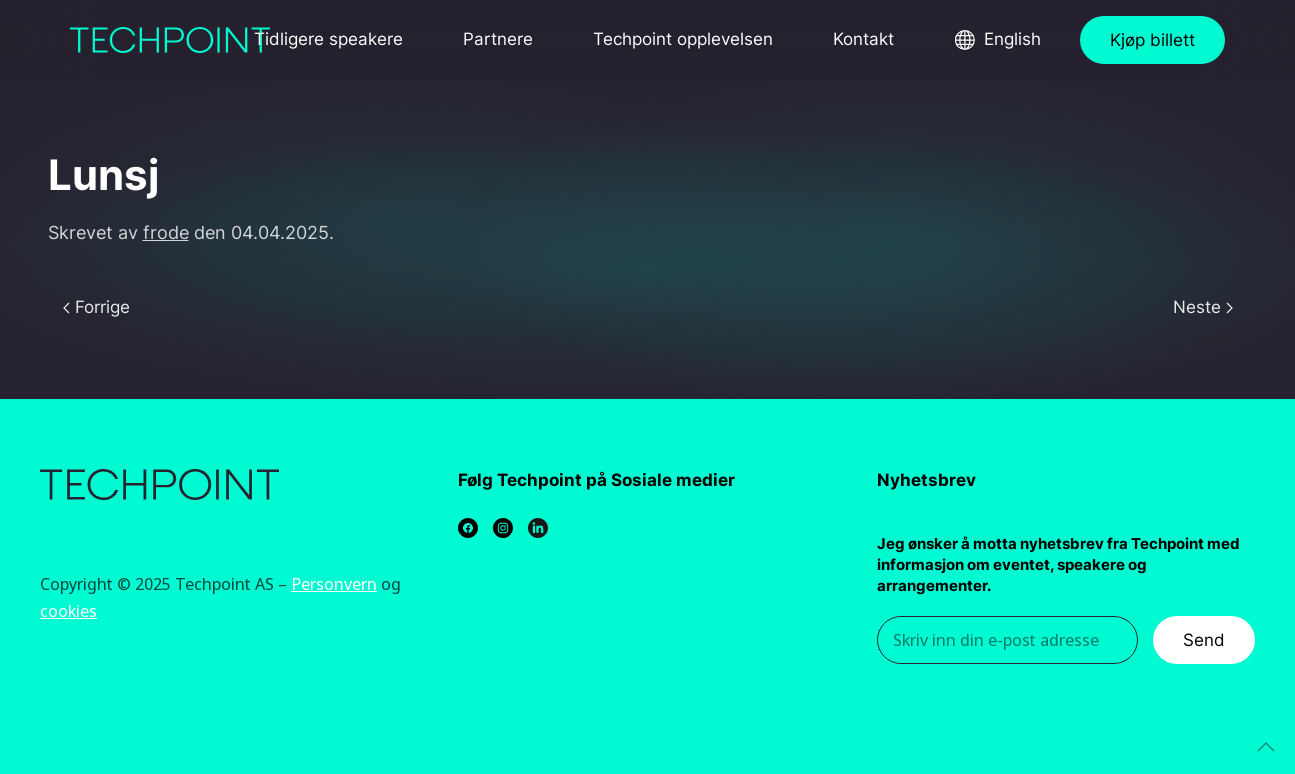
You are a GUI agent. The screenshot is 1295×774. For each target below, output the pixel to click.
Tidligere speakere (328, 39)
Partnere (498, 39)
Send (1204, 640)
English (1012, 39)
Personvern (334, 583)
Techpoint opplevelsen (683, 39)
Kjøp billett (1152, 40)
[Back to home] (170, 40)
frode (166, 232)
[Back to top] (1266, 747)
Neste (1203, 307)
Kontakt (863, 39)
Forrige (96, 307)
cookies (68, 610)
